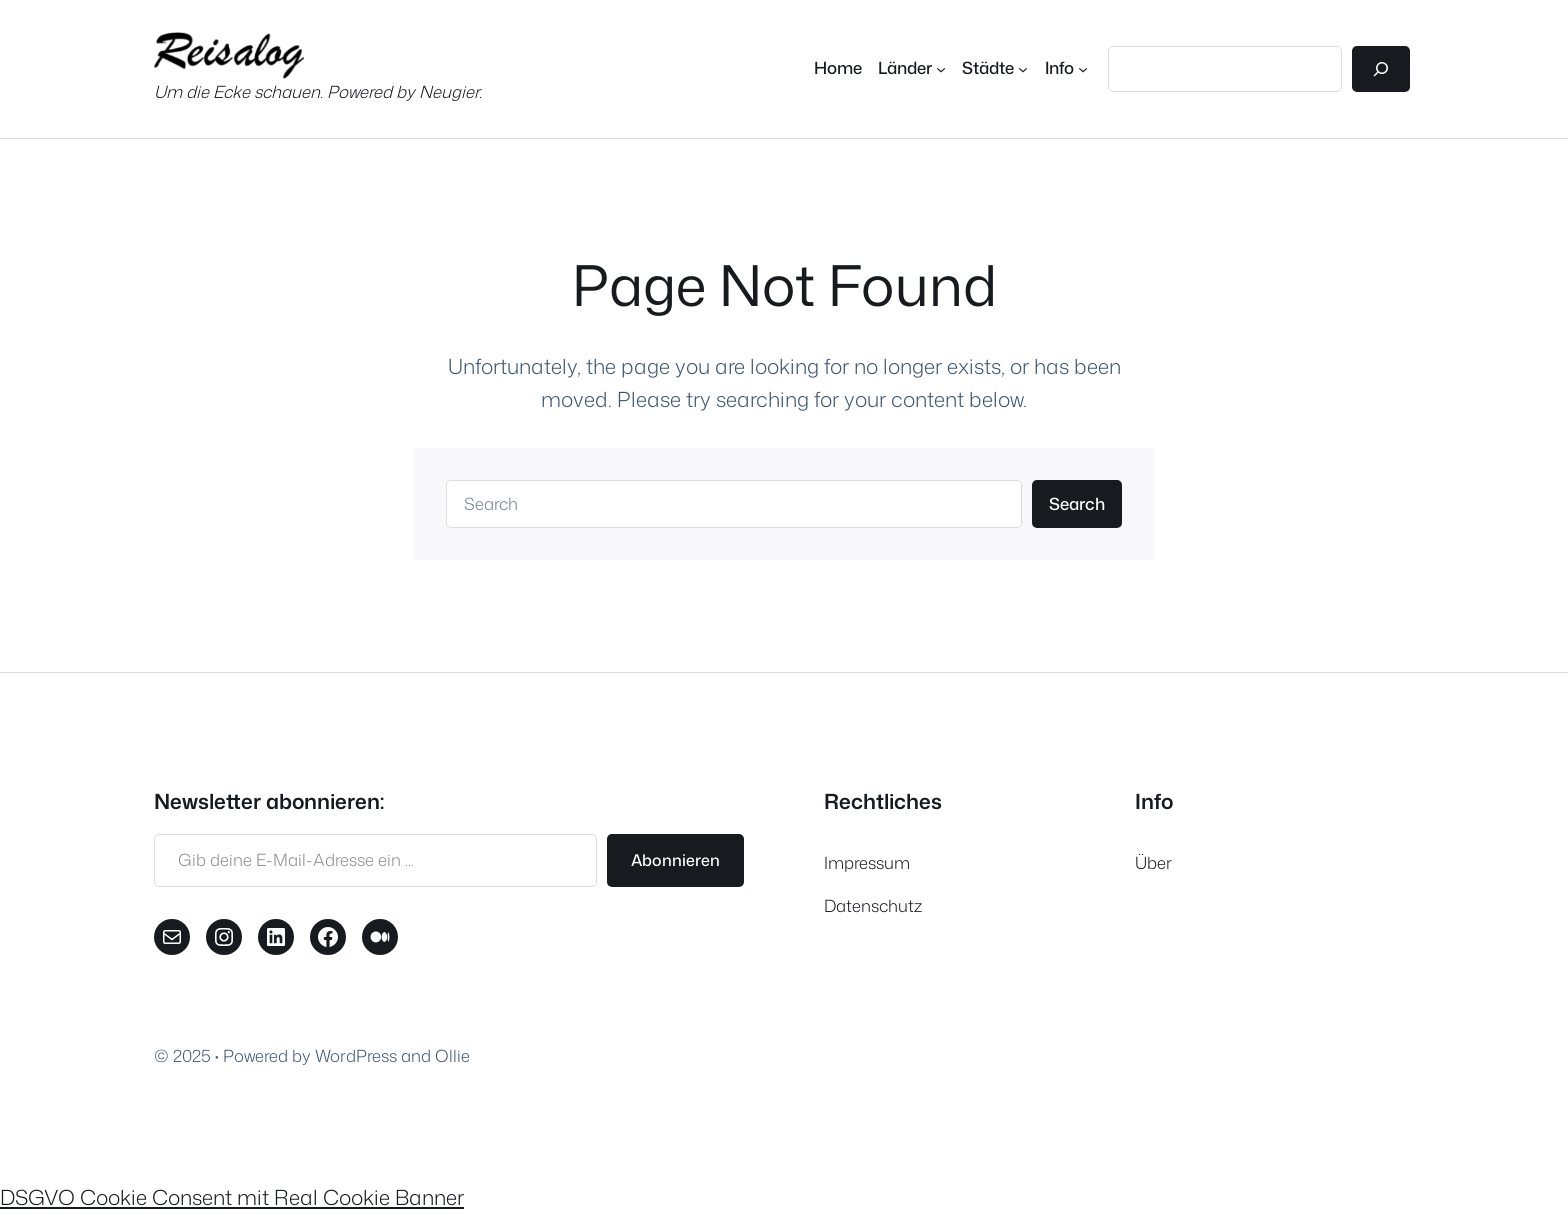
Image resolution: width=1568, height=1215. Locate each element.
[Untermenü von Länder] (912, 68)
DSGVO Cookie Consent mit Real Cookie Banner (232, 1197)
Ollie (452, 1055)
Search (1077, 503)
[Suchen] (1381, 69)
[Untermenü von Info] (1066, 68)
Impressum (867, 862)
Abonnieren (675, 860)
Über (1153, 862)
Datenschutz (873, 905)
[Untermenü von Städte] (995, 68)
